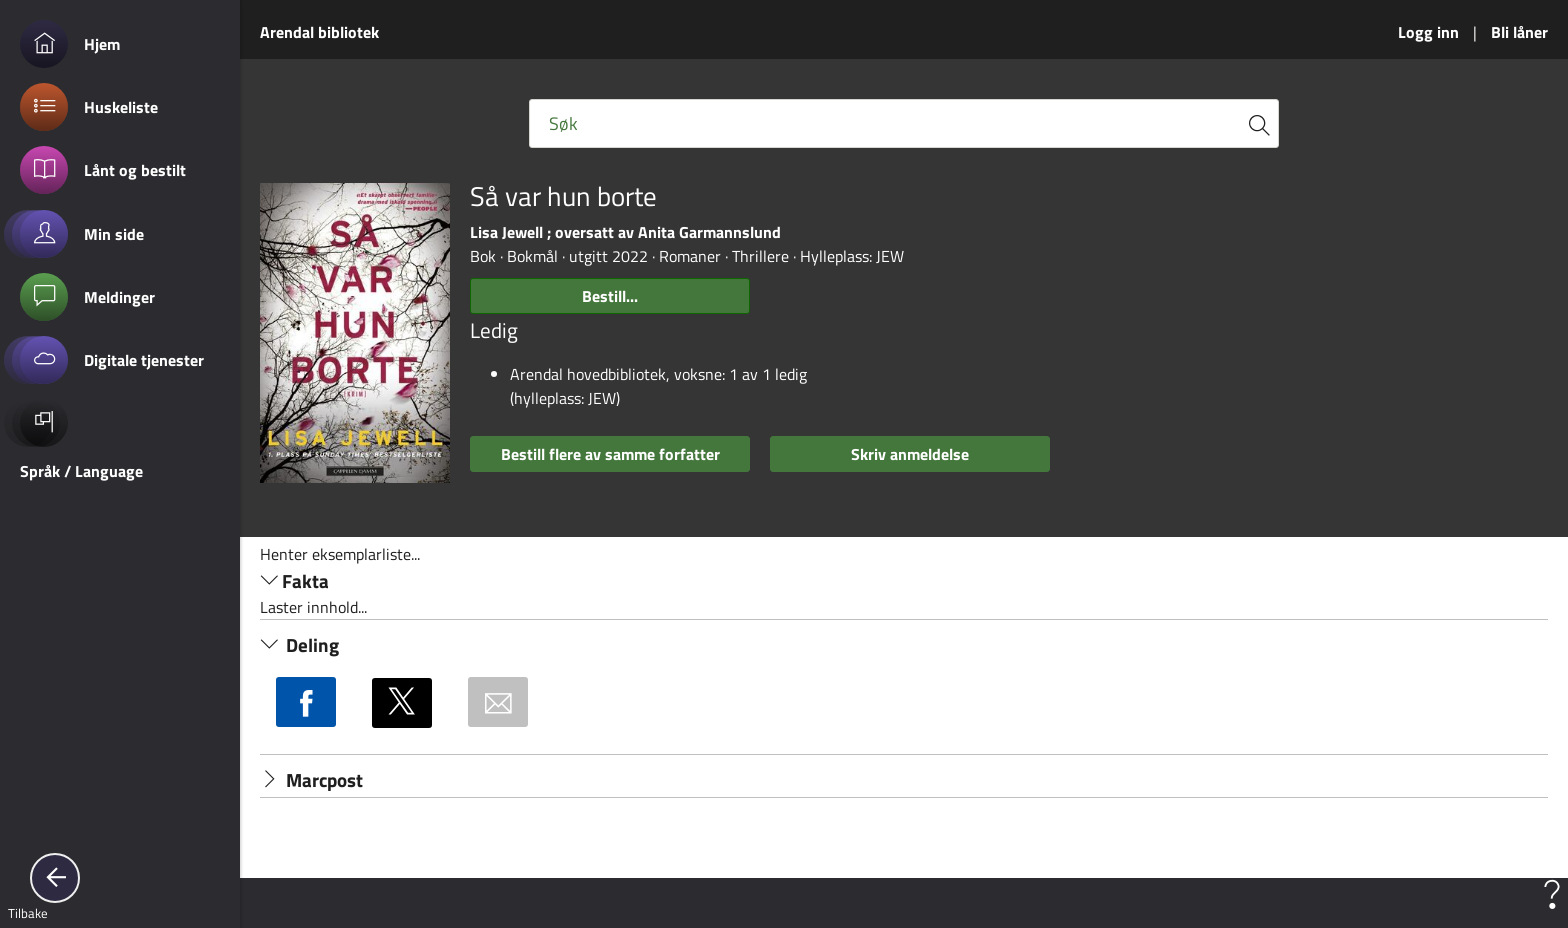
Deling (299, 645)
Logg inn (1428, 32)
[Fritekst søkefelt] (904, 123)
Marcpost (311, 780)
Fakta (294, 581)
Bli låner (1519, 32)
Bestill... (610, 296)
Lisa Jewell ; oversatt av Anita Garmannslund (625, 232)
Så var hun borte (563, 196)
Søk (563, 123)
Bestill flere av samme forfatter (610, 454)
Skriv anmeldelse (910, 454)
